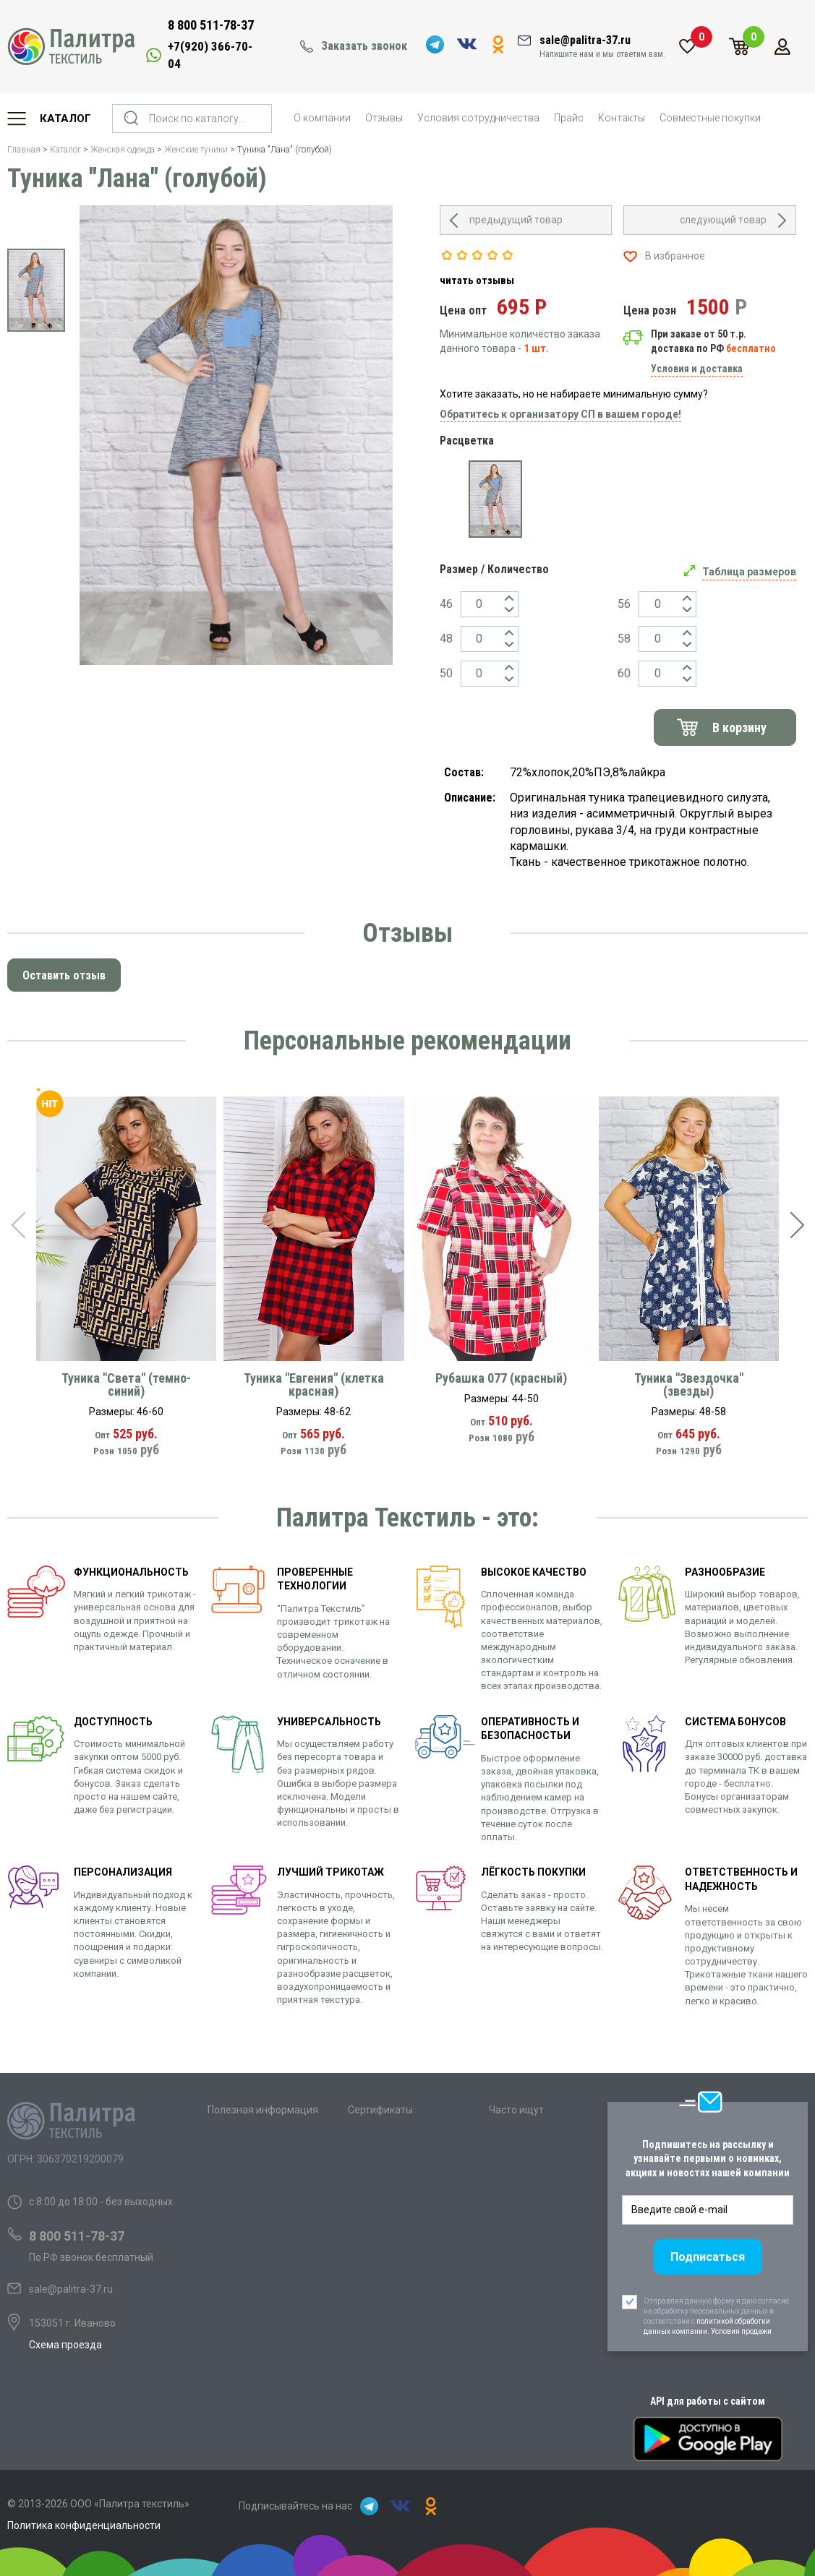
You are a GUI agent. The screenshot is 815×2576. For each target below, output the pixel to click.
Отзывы (384, 118)
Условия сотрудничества (478, 118)
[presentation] (18, 1225)
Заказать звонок (364, 46)
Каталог (65, 118)
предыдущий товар (516, 220)
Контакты (621, 118)
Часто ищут (516, 2110)
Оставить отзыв (64, 975)
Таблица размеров (749, 572)
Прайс (569, 118)
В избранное (675, 256)
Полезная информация (263, 2110)
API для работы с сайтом (707, 2401)
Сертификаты (380, 2110)
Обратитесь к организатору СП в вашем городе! (560, 414)
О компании (322, 118)
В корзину (739, 727)
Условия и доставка (697, 368)
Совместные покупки (710, 118)
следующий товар (723, 220)
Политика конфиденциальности (84, 2525)
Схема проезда (65, 2344)
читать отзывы (477, 280)
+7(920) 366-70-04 (210, 55)
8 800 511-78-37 (211, 25)
